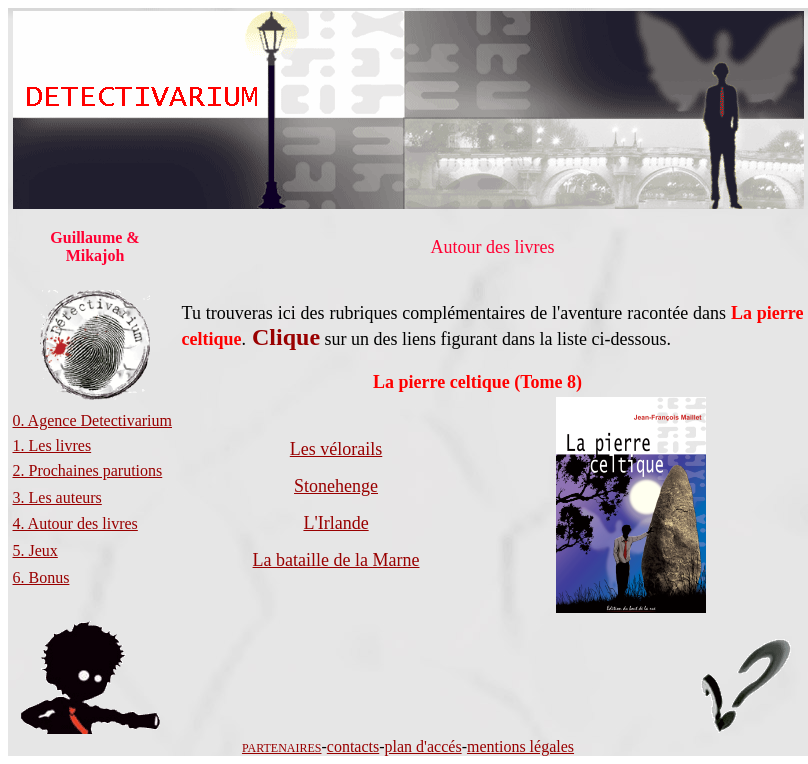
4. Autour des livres (75, 523)
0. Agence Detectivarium (93, 420)
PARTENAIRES (282, 748)
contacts (353, 746)
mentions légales (520, 746)
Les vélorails (336, 449)
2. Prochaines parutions (88, 470)
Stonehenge (336, 486)
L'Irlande (335, 523)
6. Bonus (41, 577)
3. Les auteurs (57, 497)
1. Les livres (52, 445)
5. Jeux (35, 550)
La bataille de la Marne (336, 560)
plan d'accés (423, 746)
